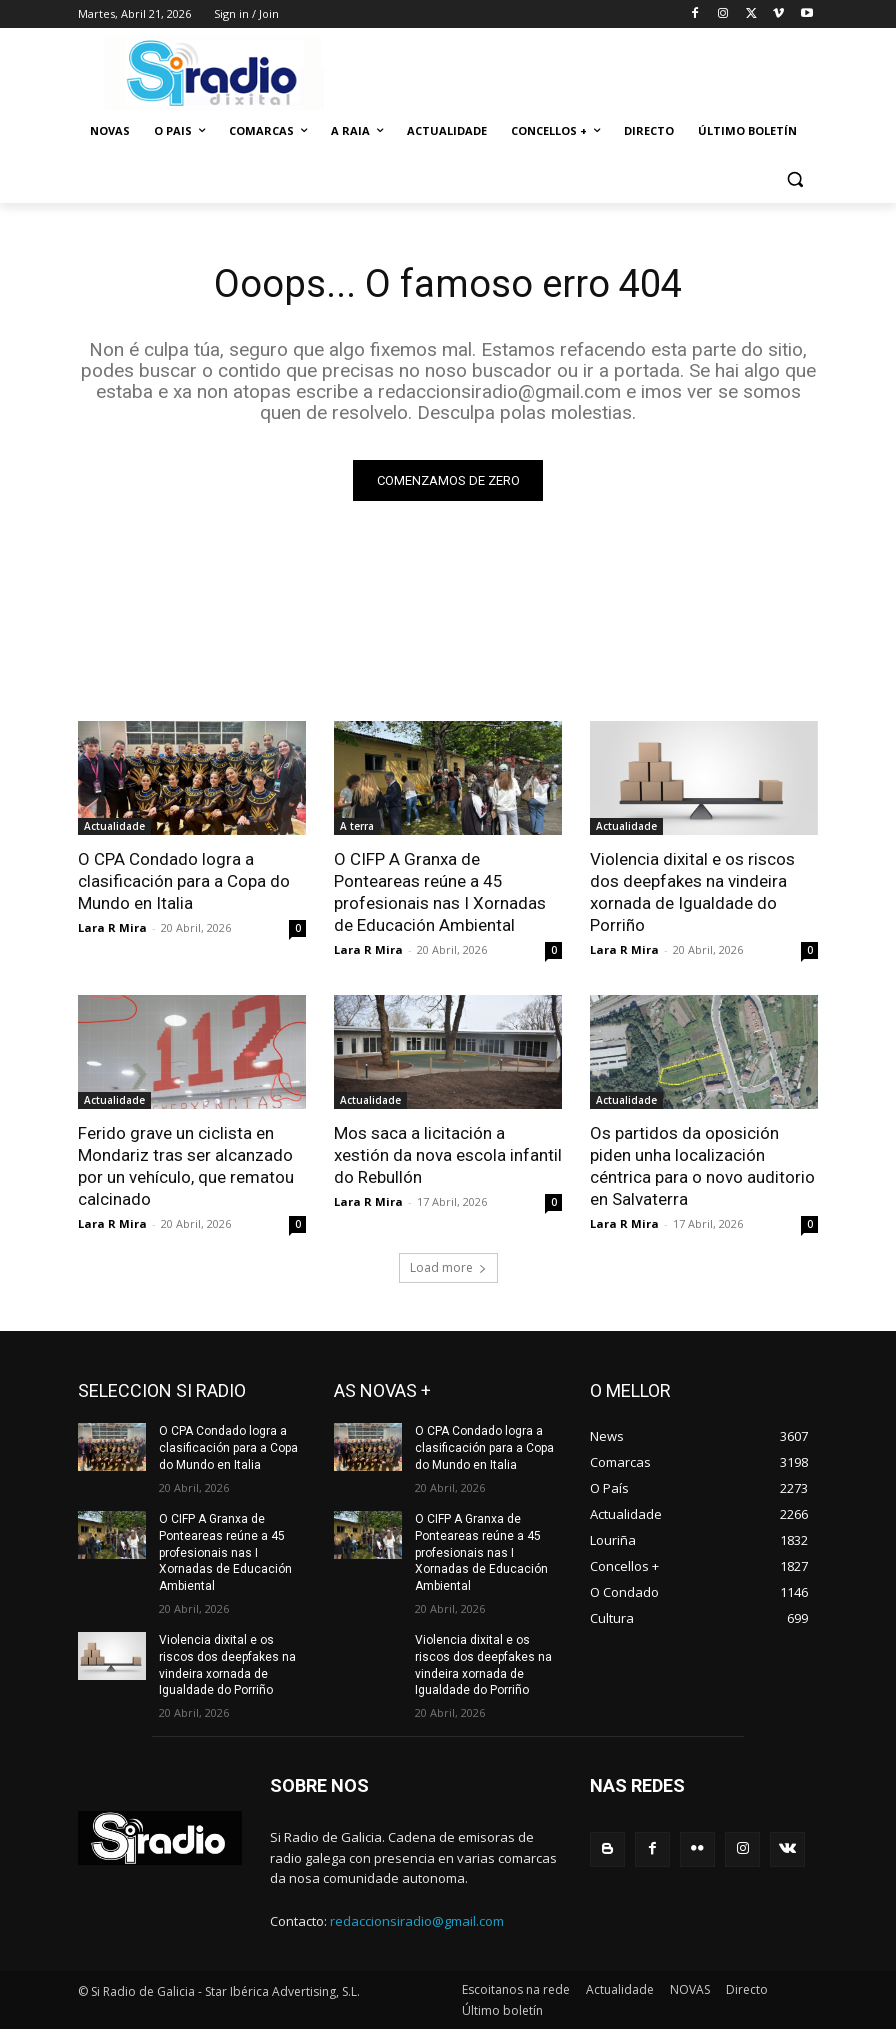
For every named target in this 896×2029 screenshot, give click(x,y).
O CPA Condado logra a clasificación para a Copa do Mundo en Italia (184, 881)
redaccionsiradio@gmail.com (417, 1920)
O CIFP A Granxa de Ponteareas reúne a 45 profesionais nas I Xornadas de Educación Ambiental (440, 892)
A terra (357, 826)
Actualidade (114, 826)
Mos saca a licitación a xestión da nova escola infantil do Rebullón (448, 1155)
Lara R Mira (112, 927)
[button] (794, 179)
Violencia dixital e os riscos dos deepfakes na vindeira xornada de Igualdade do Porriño (692, 892)
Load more (448, 1267)
